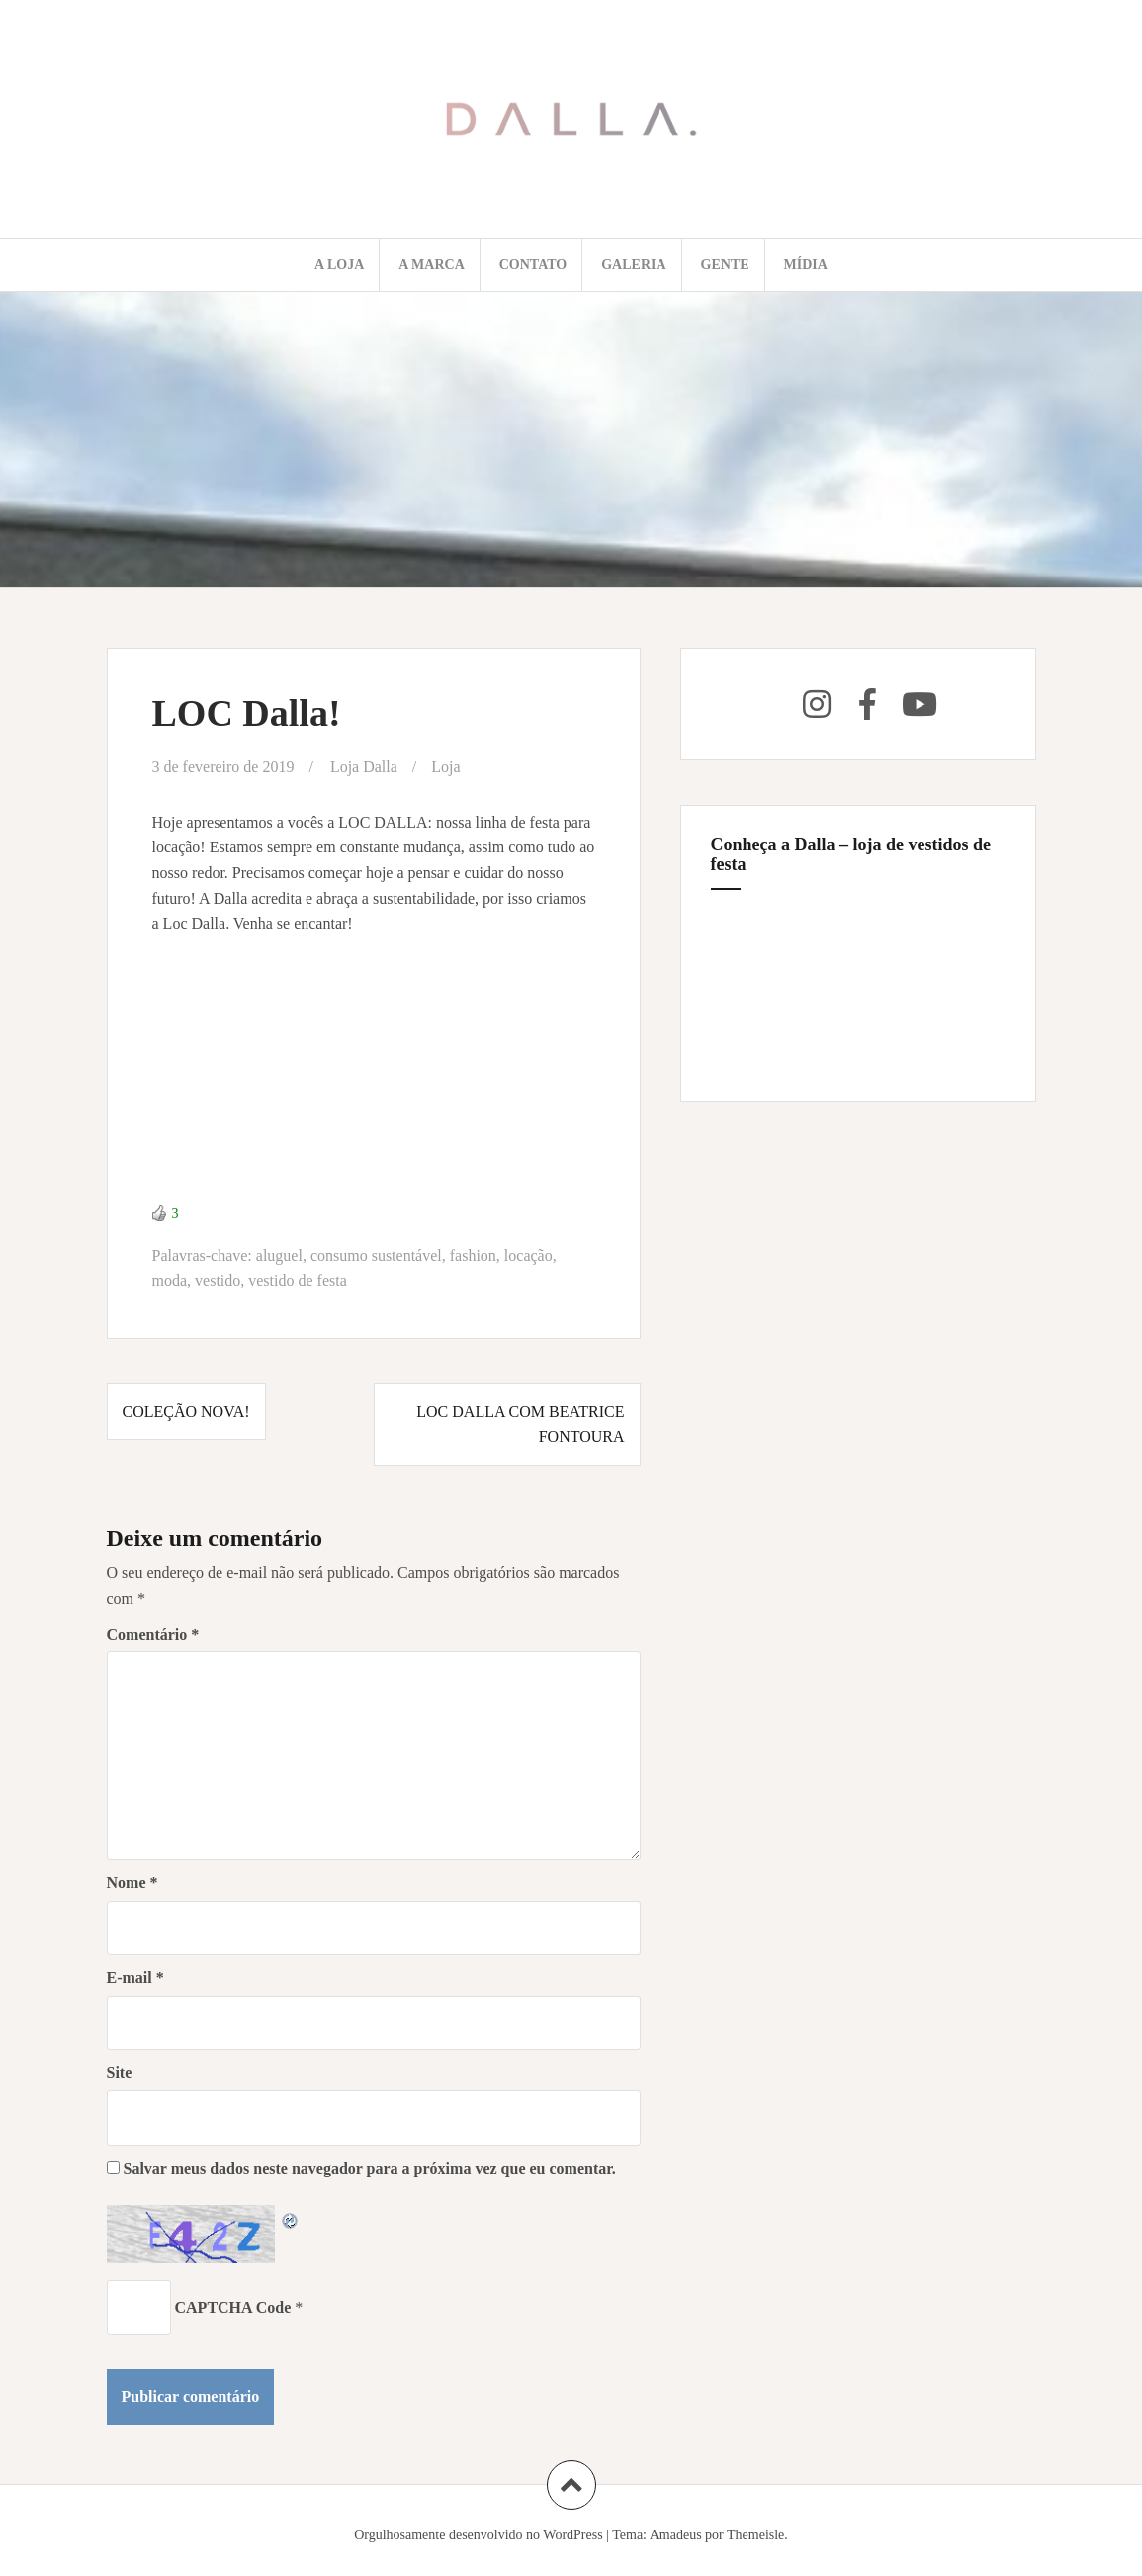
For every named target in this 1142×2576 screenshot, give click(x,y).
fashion (473, 1255)
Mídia (806, 264)
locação (528, 1255)
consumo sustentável (376, 1255)
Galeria (633, 264)
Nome (132, 1882)
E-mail (135, 1977)
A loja (339, 264)
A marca (431, 264)
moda (170, 1280)
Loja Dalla (363, 766)
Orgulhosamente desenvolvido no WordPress (478, 2535)
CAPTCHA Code (233, 2307)
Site (119, 2072)
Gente (725, 264)
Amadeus (676, 2535)
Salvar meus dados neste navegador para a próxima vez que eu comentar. (370, 2168)
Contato (533, 264)
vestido (217, 1280)
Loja (445, 766)
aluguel (279, 1255)
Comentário (153, 1634)
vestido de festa (297, 1280)
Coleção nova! (186, 1411)
